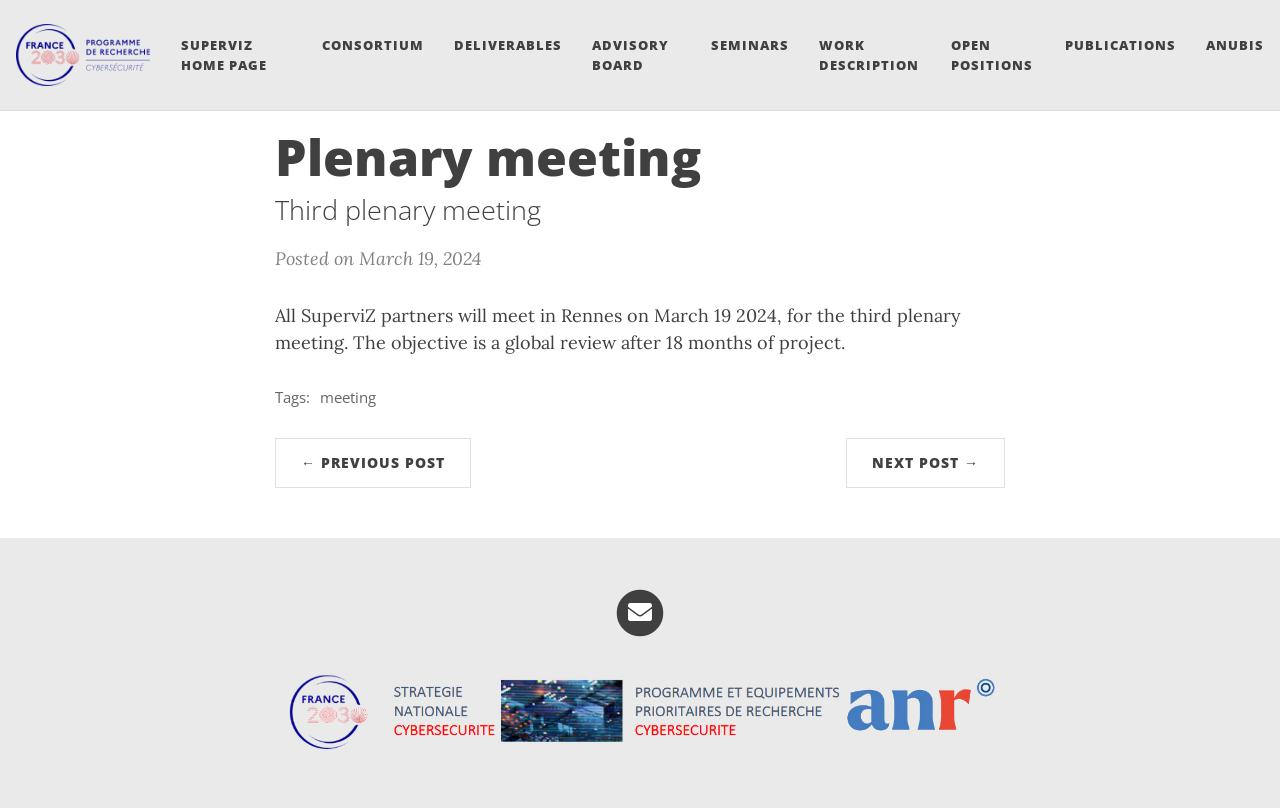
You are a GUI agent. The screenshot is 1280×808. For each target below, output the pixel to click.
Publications (1120, 45)
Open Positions (992, 55)
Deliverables (508, 45)
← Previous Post (373, 462)
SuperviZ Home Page (224, 55)
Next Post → (925, 462)
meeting (348, 397)
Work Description (869, 55)
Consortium (373, 45)
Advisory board (630, 55)
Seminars (750, 45)
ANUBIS (1235, 45)
